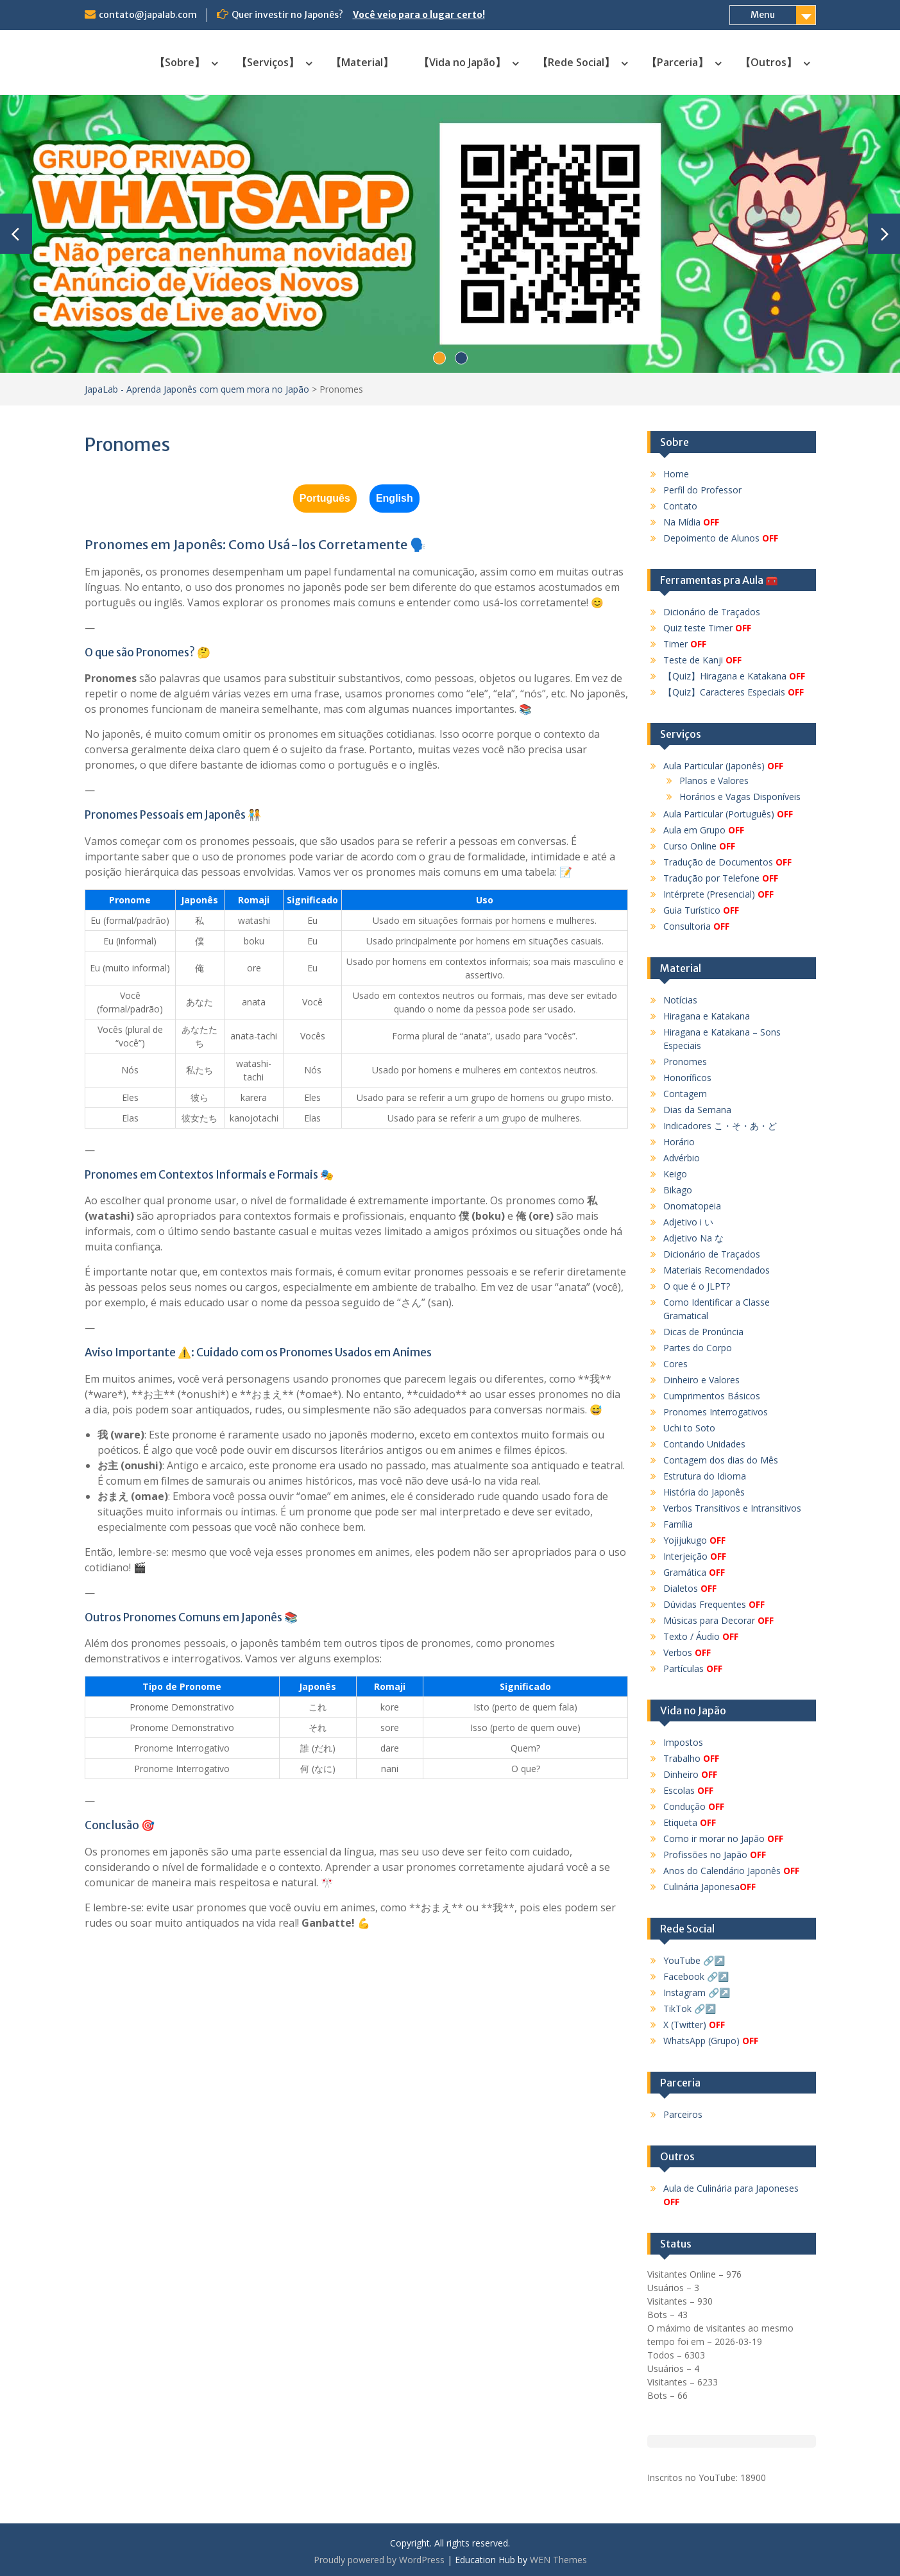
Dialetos (690, 1588)
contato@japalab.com (148, 15)
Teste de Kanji (702, 660)
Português (325, 498)
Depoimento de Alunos (720, 538)
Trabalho (691, 1758)
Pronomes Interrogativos (715, 1412)
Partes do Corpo (697, 1348)
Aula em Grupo (703, 830)
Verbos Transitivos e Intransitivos (732, 1508)
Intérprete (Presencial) (718, 894)
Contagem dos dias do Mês (720, 1460)
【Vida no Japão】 (462, 62)
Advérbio (681, 1158)
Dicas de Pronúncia (703, 1332)
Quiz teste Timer (707, 628)
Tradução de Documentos (727, 862)
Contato (680, 506)
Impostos (683, 1742)
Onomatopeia (692, 1206)
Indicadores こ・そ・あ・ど (720, 1126)
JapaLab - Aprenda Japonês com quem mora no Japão (197, 389)
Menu (763, 15)
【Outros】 (768, 62)
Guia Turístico (701, 910)
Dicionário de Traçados (711, 612)
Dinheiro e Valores (701, 1380)
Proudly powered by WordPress (379, 2560)
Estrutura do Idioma (704, 1476)
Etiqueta (689, 1822)
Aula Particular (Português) (728, 814)
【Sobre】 (180, 62)
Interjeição (694, 1556)
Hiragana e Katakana (706, 1016)
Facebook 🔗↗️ (696, 1976)
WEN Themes (558, 2560)
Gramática (694, 1572)
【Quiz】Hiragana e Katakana (734, 676)
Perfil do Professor (702, 490)
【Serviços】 (268, 62)
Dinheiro (690, 1774)
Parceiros (682, 2114)
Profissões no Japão (714, 1854)
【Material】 (362, 62)
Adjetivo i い (688, 1222)
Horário (679, 1142)
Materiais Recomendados (716, 1270)
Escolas (688, 1790)
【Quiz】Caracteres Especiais (733, 692)
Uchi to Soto (689, 1428)
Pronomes (685, 1061)
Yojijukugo (694, 1540)
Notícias (680, 1000)
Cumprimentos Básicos (711, 1396)
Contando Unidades (704, 1444)
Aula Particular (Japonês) (723, 766)
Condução (693, 1806)
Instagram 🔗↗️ (696, 1992)
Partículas (692, 1668)
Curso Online (699, 846)
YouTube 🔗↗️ (694, 1960)
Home (676, 474)
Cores (675, 1364)
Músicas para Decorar (718, 1620)
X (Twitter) (694, 2024)
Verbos (687, 1652)
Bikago (677, 1190)
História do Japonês (704, 1492)
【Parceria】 (677, 62)
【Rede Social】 (576, 62)
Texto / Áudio (700, 1636)
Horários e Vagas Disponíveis (740, 796)
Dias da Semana (697, 1110)
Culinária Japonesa (709, 1887)
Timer (684, 644)
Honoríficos (687, 1077)
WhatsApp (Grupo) (710, 2040)
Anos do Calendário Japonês (731, 1870)
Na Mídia (691, 522)
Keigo (675, 1174)
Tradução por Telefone (720, 878)
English (394, 498)
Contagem (685, 1094)
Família (678, 1524)
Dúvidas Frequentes (714, 1604)
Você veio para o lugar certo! (419, 15)
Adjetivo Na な (693, 1238)
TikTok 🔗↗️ (689, 2008)
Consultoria (696, 926)
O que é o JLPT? (696, 1286)
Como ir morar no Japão (723, 1838)
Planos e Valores (714, 780)
